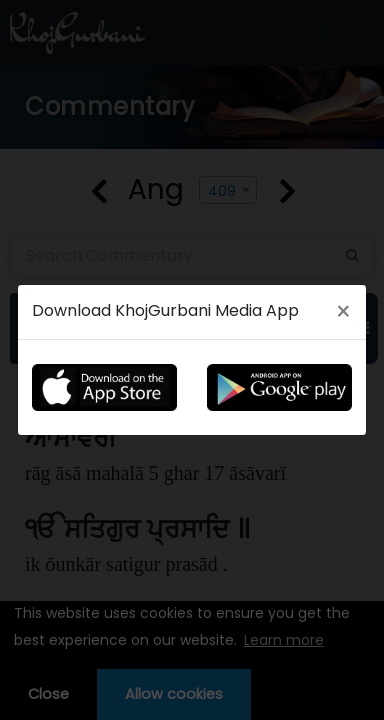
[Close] (343, 312)
